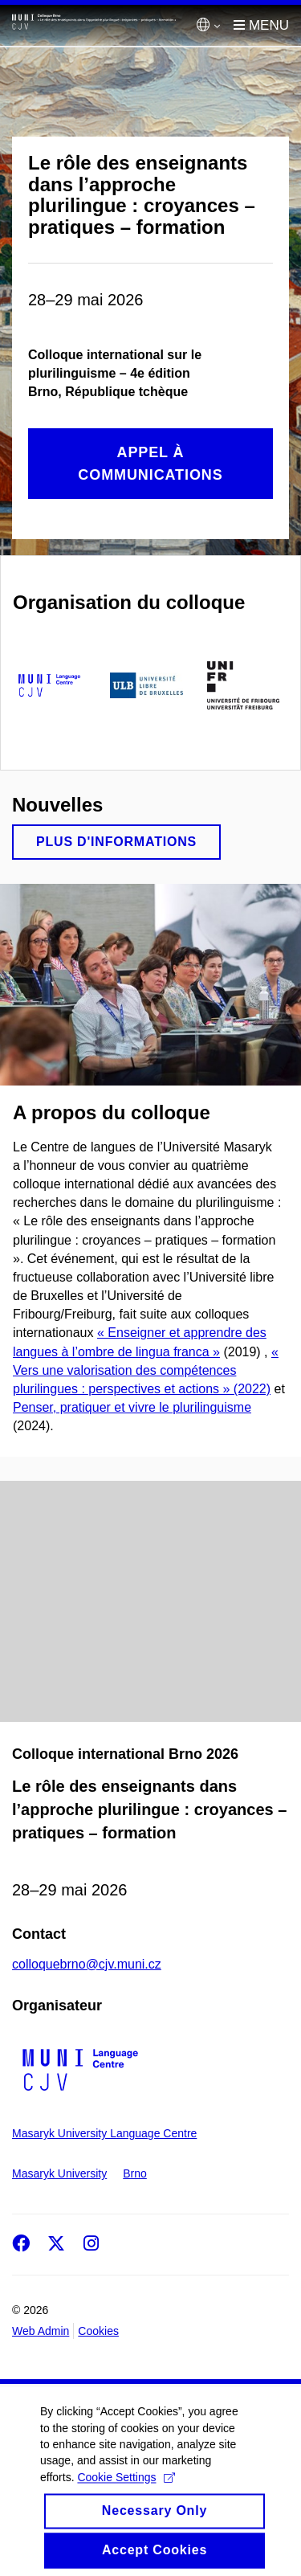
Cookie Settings (125, 2490)
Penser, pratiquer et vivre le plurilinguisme (132, 1407)
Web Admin (40, 2331)
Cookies (98, 2331)
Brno (135, 2173)
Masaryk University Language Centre (104, 2133)
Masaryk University (59, 2173)
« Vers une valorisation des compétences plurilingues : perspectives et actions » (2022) (146, 1370)
